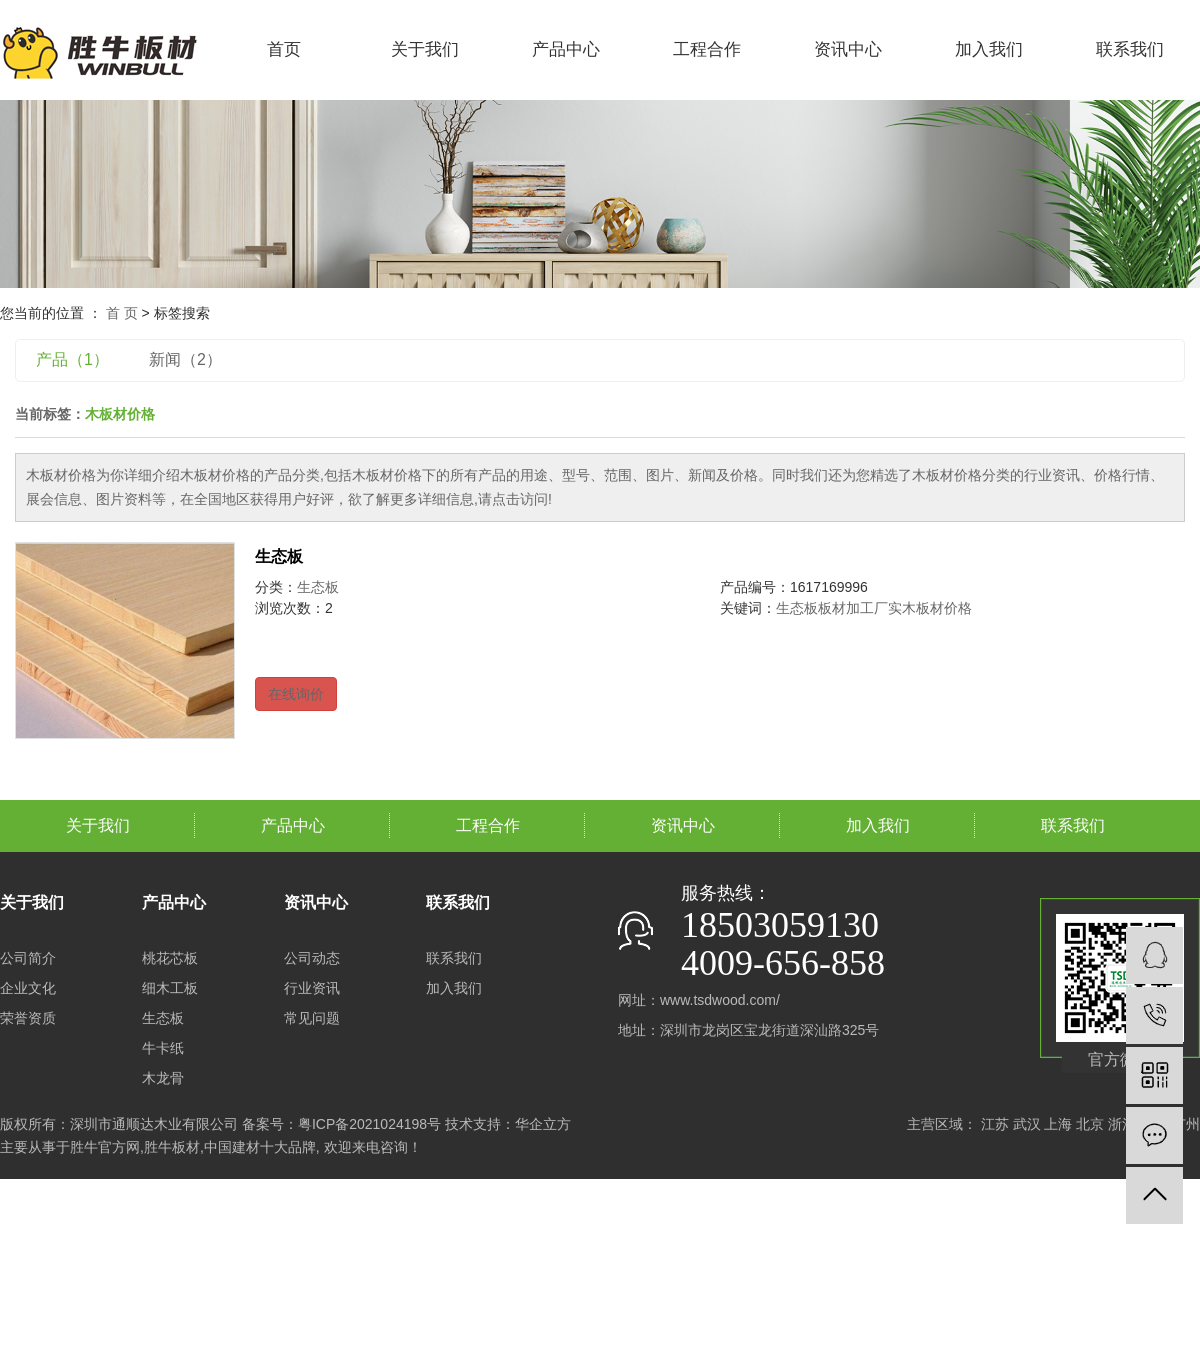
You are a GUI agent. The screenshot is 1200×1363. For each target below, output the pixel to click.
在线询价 (296, 694)
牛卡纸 (163, 1048)
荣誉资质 (28, 1018)
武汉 (1027, 1124)
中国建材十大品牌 (260, 1147)
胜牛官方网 (105, 1147)
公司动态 (312, 958)
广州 (1186, 1124)
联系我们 (1130, 49)
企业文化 (28, 988)
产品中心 (566, 49)
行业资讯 (312, 988)
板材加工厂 (853, 608)
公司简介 (28, 958)
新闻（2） (185, 359)
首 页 (122, 313)
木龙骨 (163, 1078)
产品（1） (72, 359)
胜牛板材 (172, 1147)
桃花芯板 (170, 958)
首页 (284, 49)
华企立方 (543, 1124)
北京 (1090, 1124)
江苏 (995, 1124)
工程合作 (707, 49)
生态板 (279, 556)
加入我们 (989, 49)
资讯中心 (848, 49)
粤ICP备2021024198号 (369, 1124)
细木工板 (170, 988)
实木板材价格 (930, 608)
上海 (1058, 1124)
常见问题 (312, 1018)
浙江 (1122, 1124)
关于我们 (425, 49)
